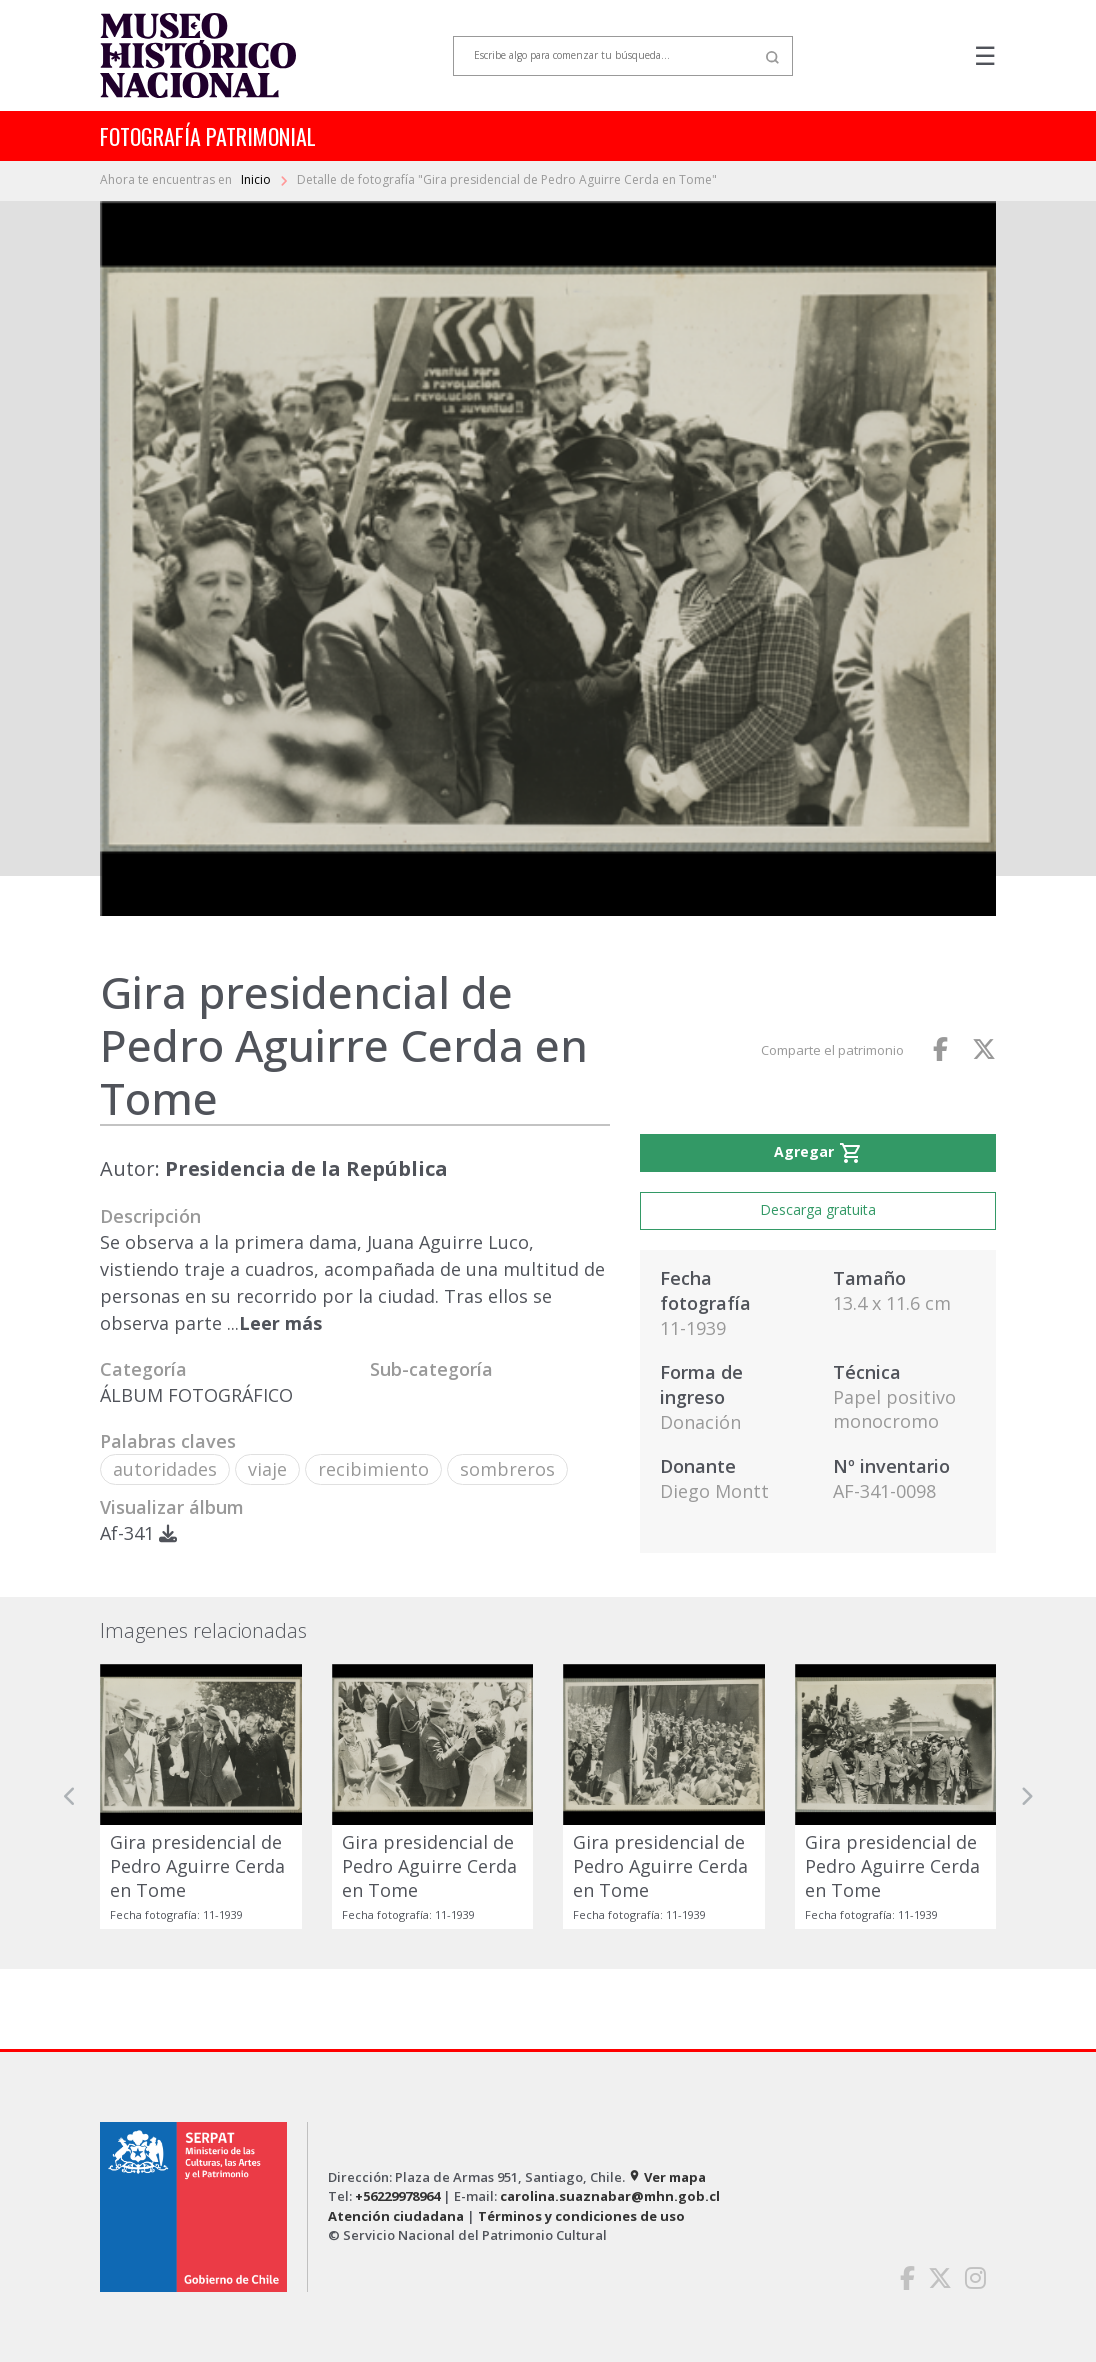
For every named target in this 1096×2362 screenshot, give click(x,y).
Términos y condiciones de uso (581, 2216)
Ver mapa (667, 2177)
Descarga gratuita (818, 1209)
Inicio (257, 179)
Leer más (280, 1323)
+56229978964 (397, 2196)
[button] (70, 1796)
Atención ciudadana (396, 2216)
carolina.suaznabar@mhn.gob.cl (610, 2196)
